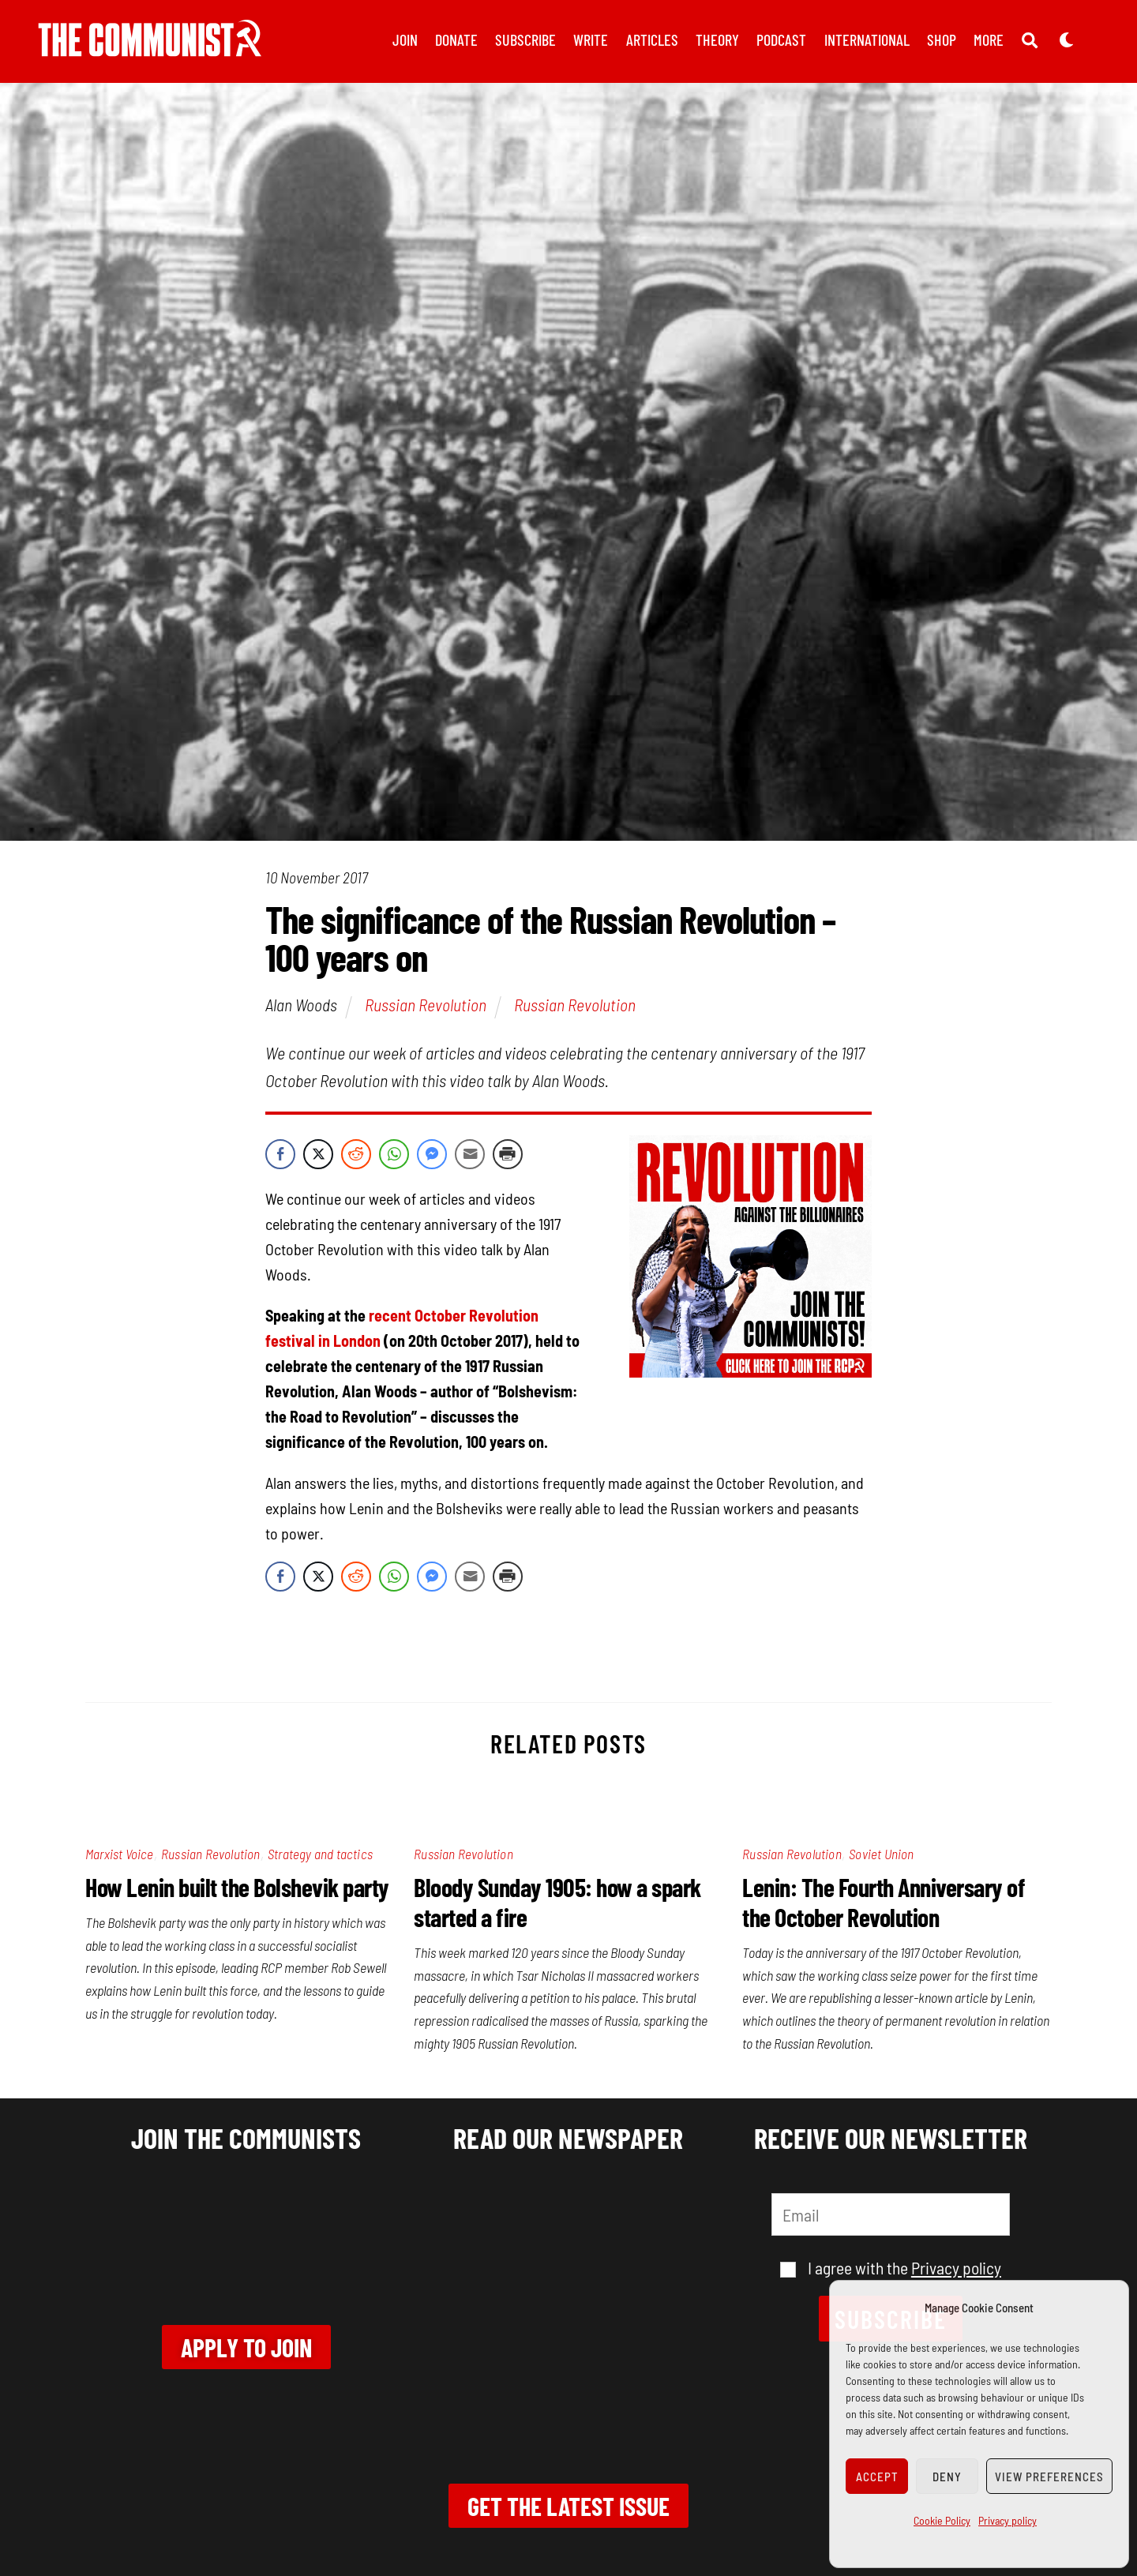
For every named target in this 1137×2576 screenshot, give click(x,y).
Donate (456, 39)
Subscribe (525, 39)
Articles (652, 39)
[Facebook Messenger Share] (432, 1154)
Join (405, 39)
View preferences (1049, 2476)
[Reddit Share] (356, 1154)
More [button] (989, 39)
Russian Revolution (425, 1004)
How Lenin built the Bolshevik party (237, 1887)
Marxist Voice (119, 1854)
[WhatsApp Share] (394, 1154)
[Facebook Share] (280, 1154)
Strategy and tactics (320, 1854)
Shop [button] (941, 39)
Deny (947, 2476)
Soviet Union (881, 1854)
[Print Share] (508, 1154)
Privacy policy (1007, 2520)
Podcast (781, 39)
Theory (717, 39)
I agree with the (890, 2267)
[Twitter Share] (318, 1154)
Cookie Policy (942, 2520)
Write (590, 39)
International (867, 39)
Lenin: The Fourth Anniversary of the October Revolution (883, 1902)
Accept (877, 2476)
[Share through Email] (470, 1154)
